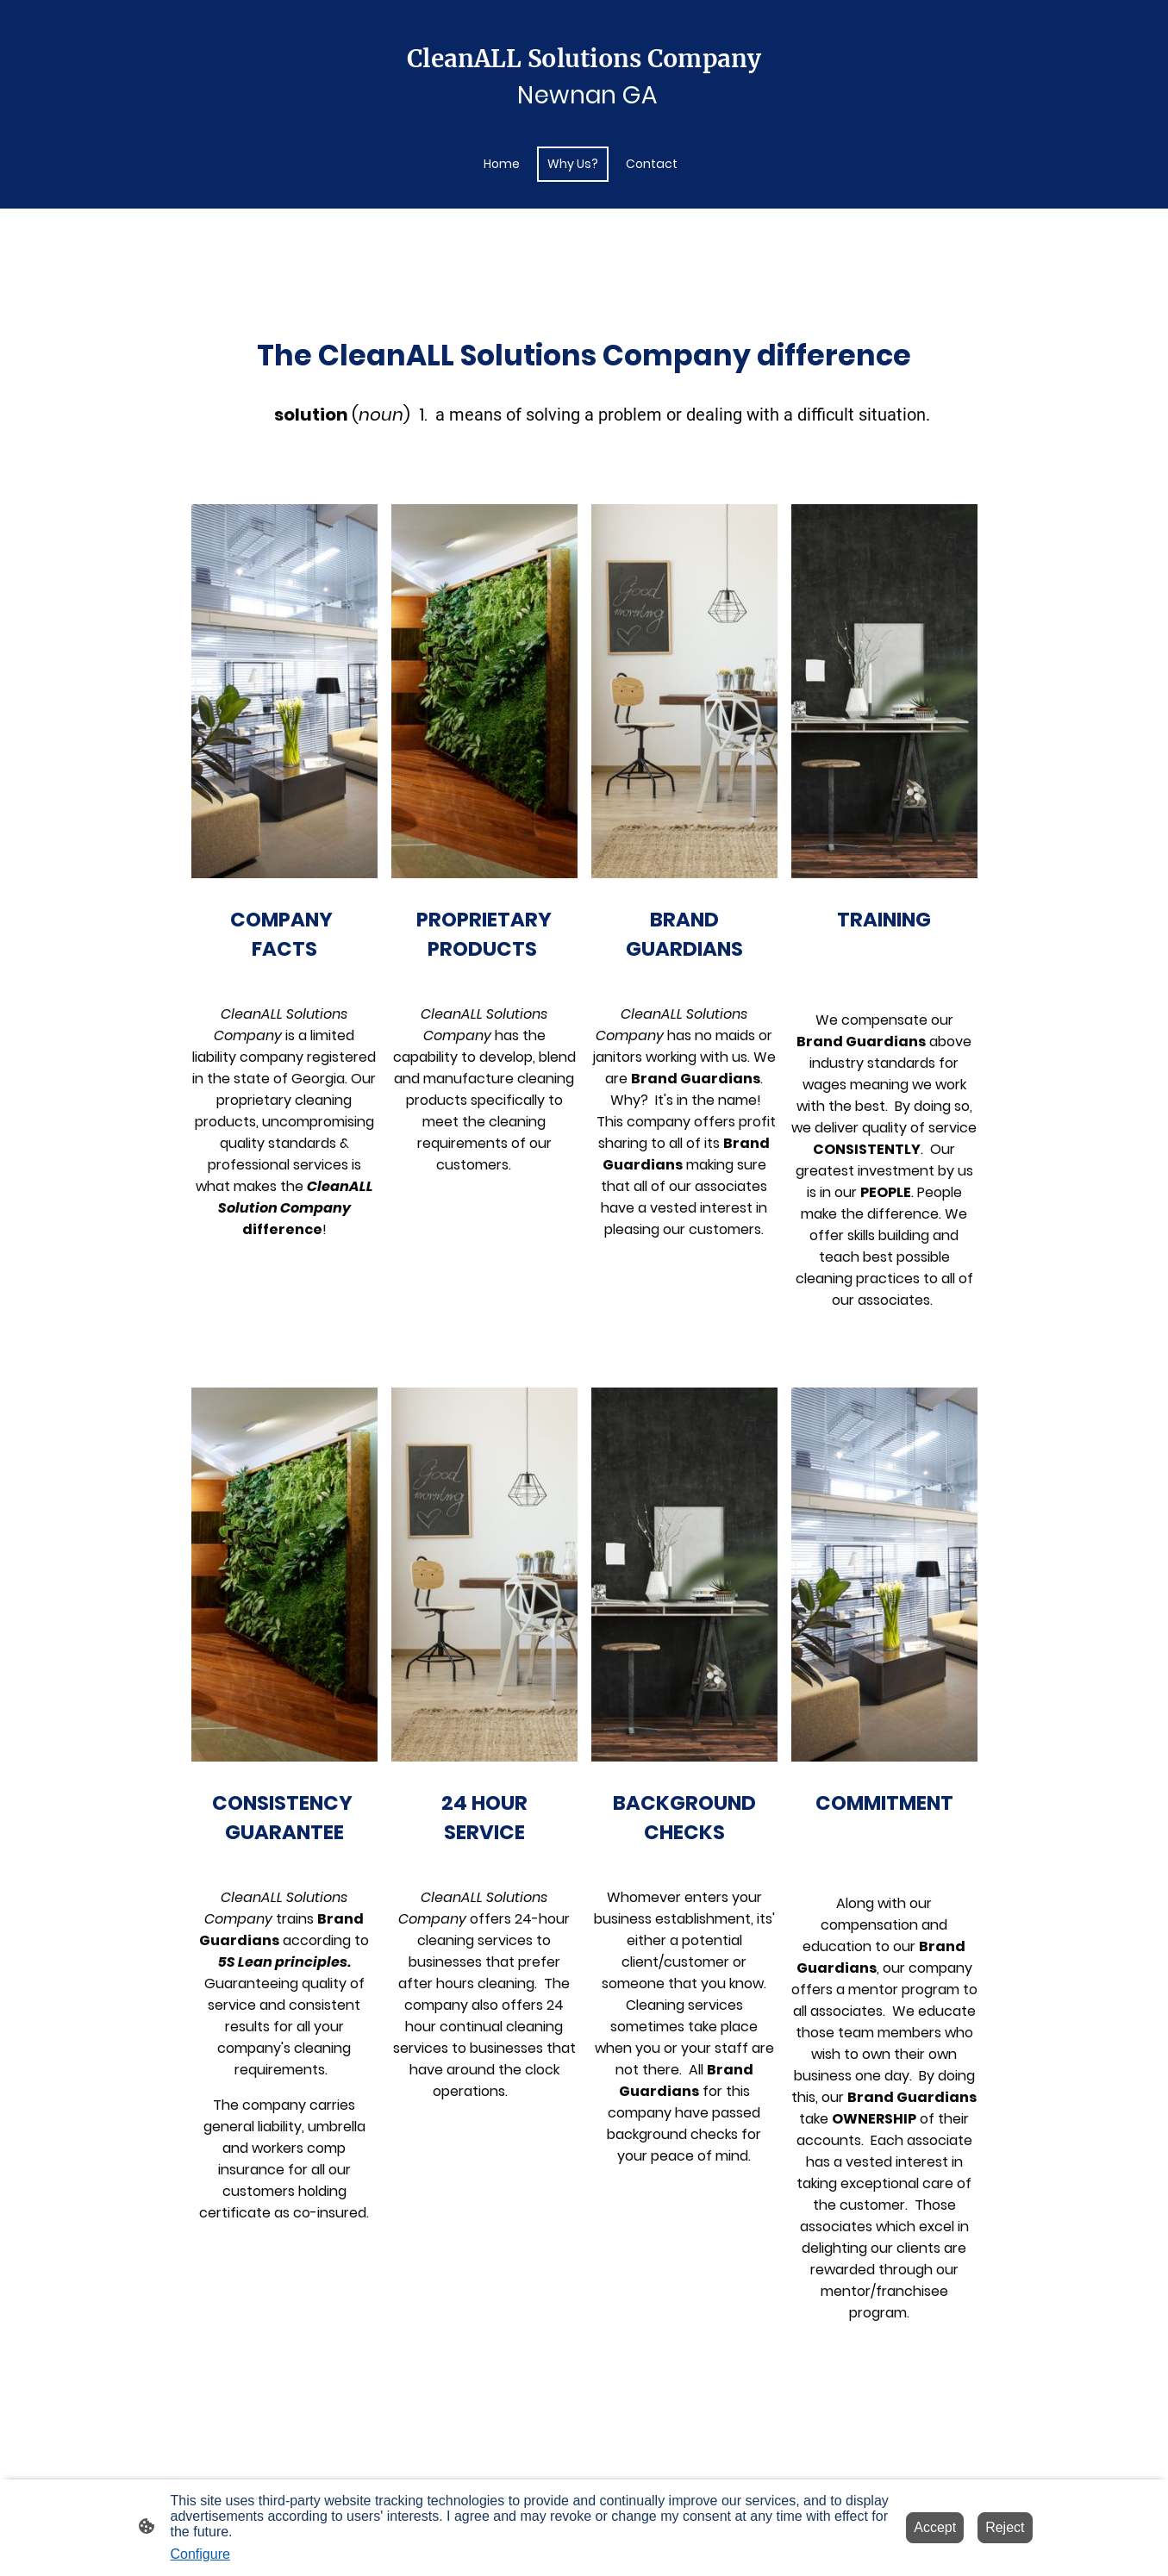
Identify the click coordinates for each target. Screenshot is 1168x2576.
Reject (1004, 2527)
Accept (935, 2527)
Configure (200, 2554)
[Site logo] (584, 110)
